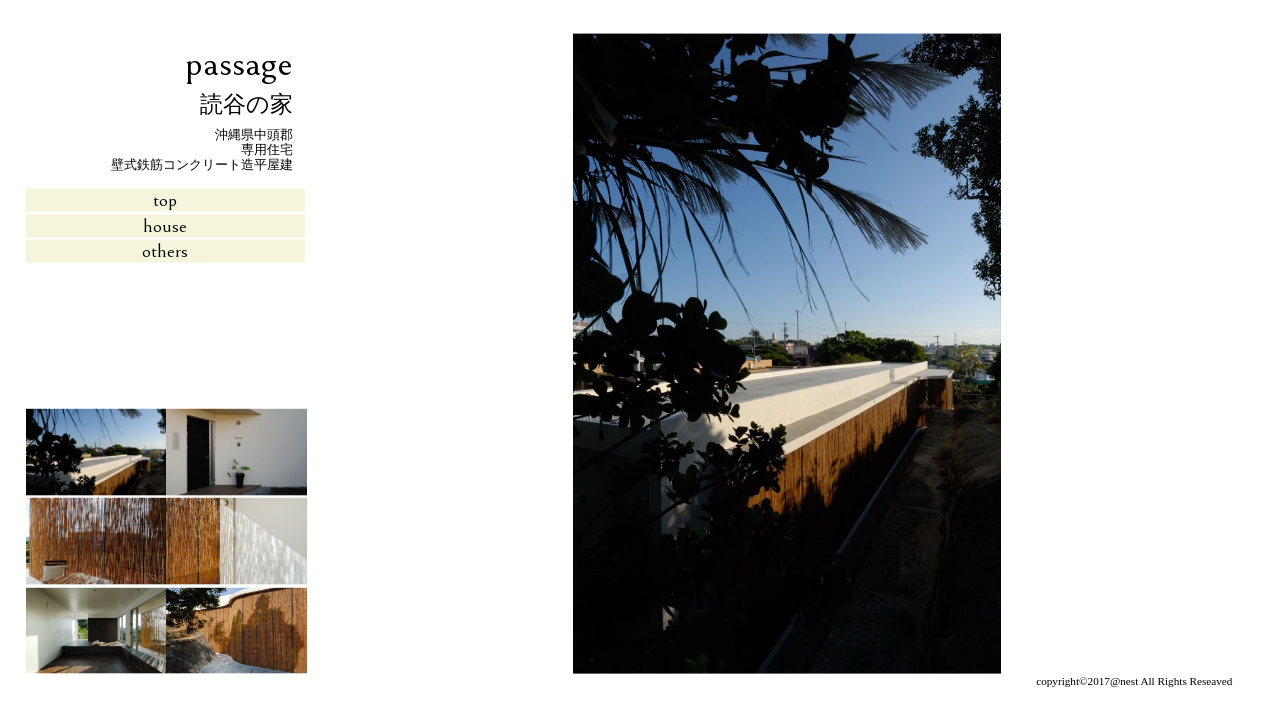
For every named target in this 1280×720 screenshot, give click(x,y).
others (165, 251)
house (165, 225)
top (165, 200)
